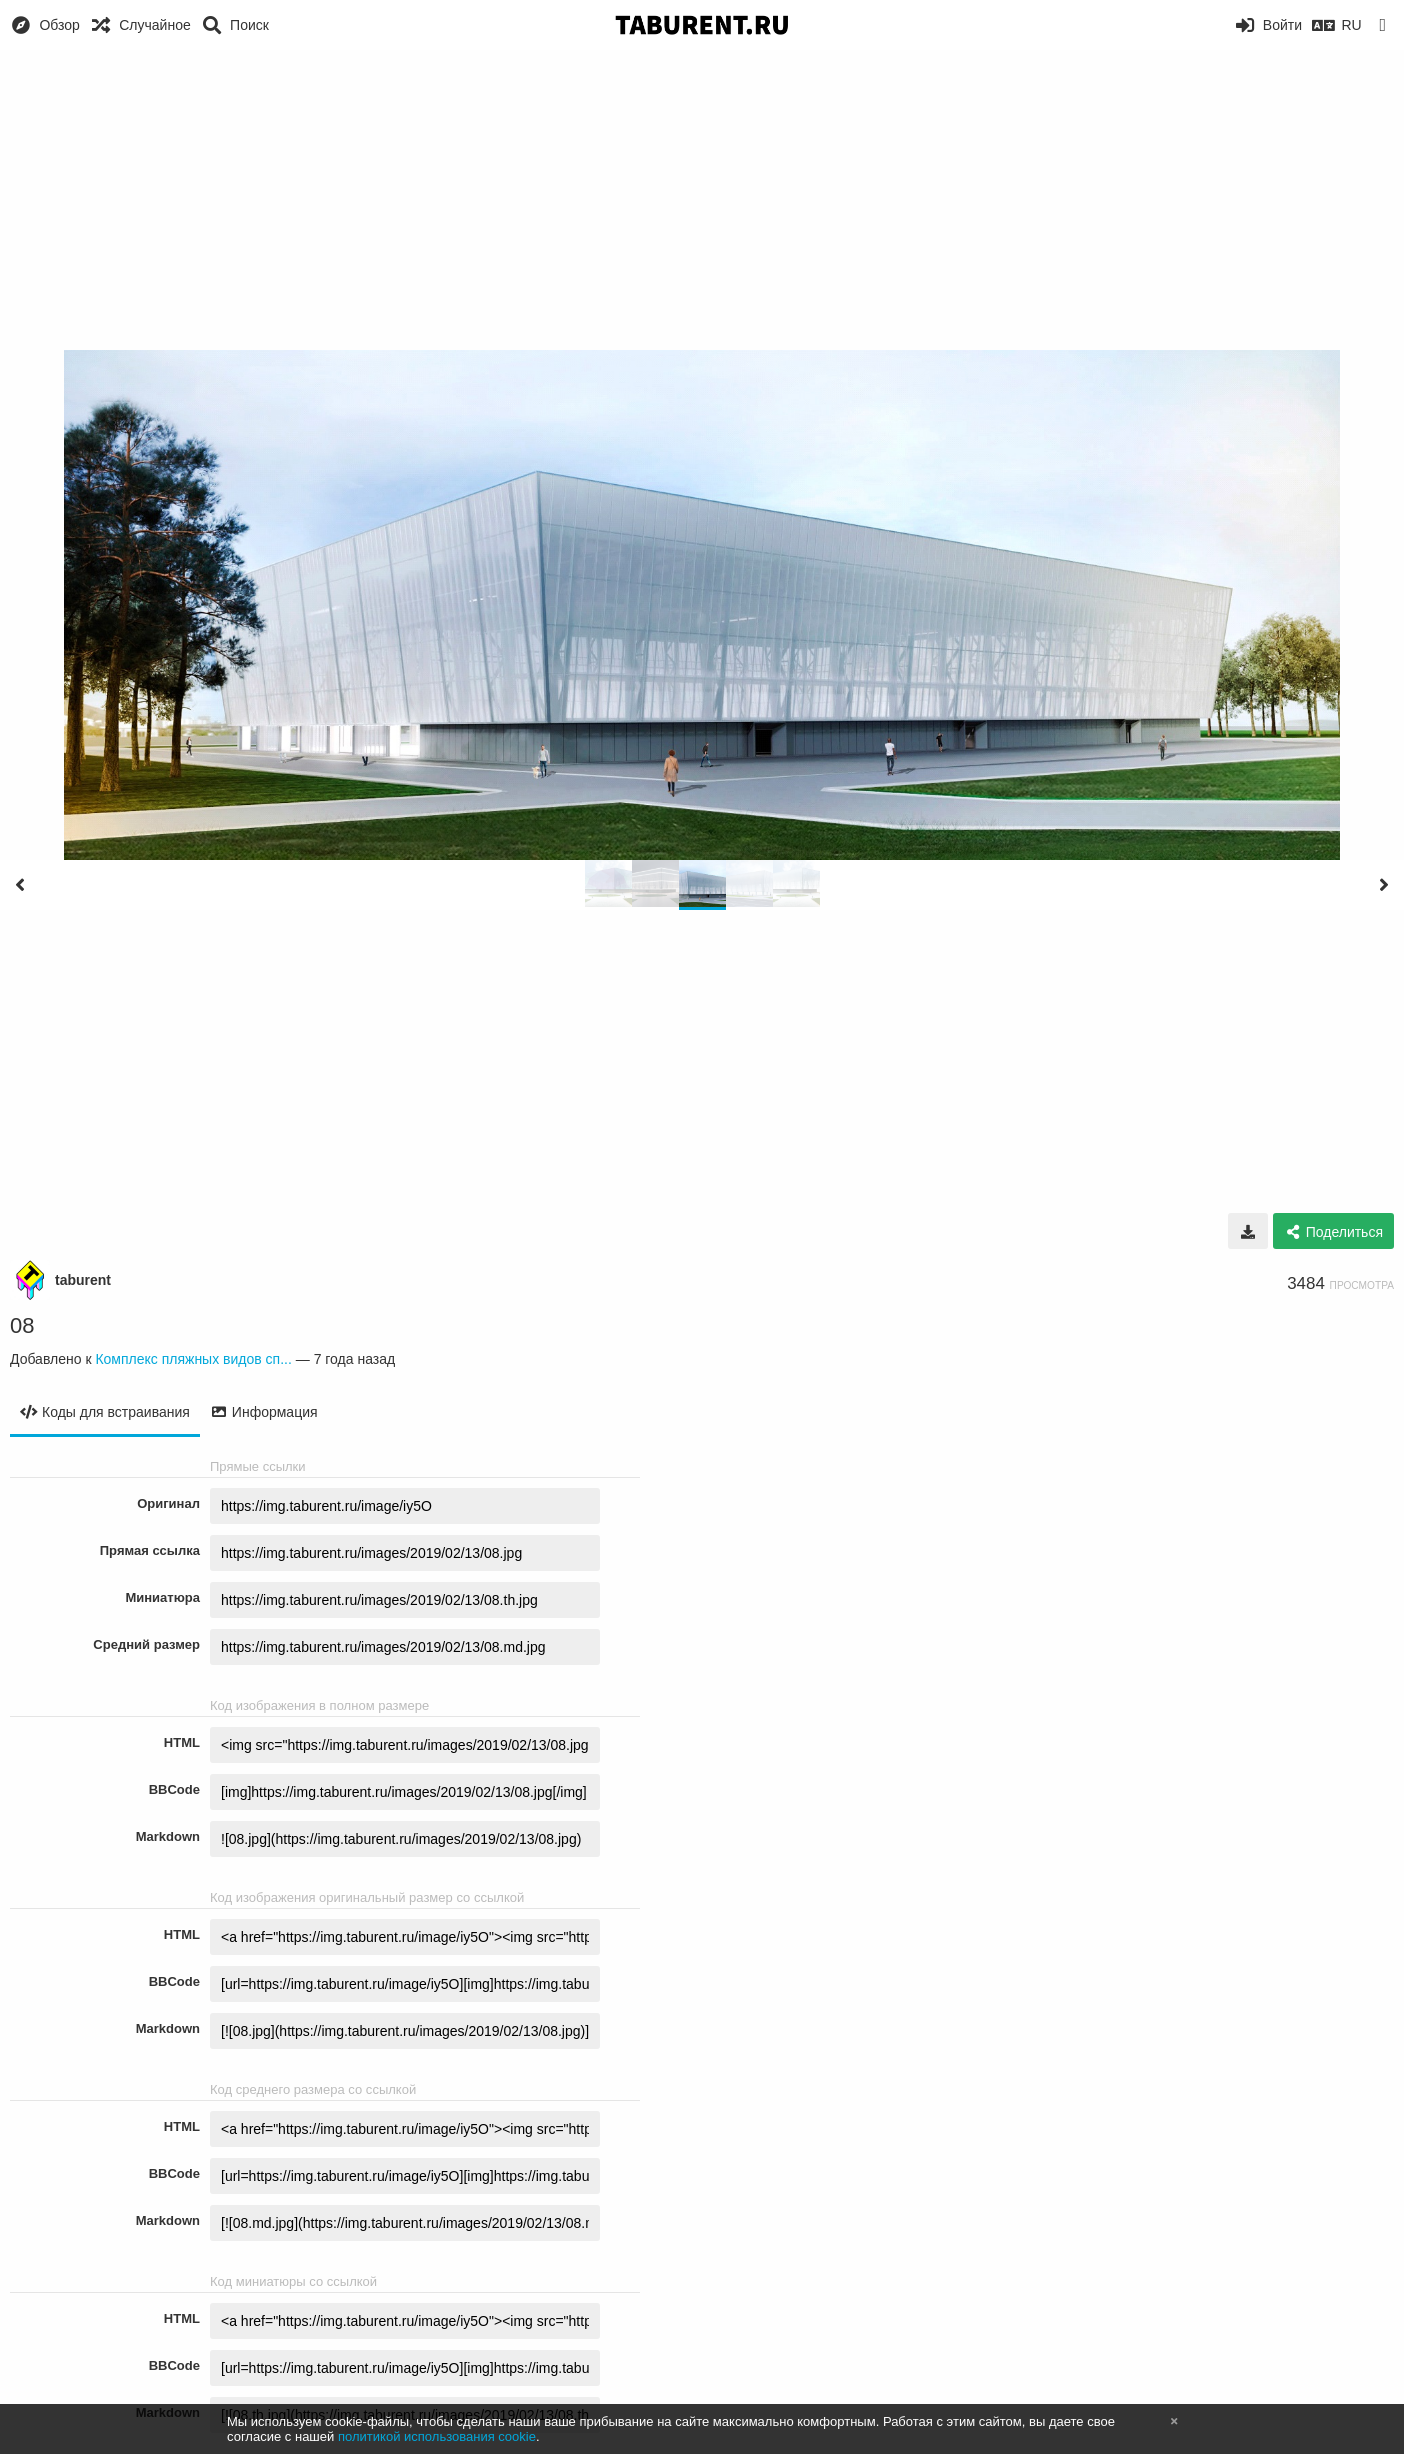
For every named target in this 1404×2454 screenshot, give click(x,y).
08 (22, 1325)
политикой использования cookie (437, 2436)
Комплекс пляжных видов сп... (193, 1359)
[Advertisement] (702, 200)
